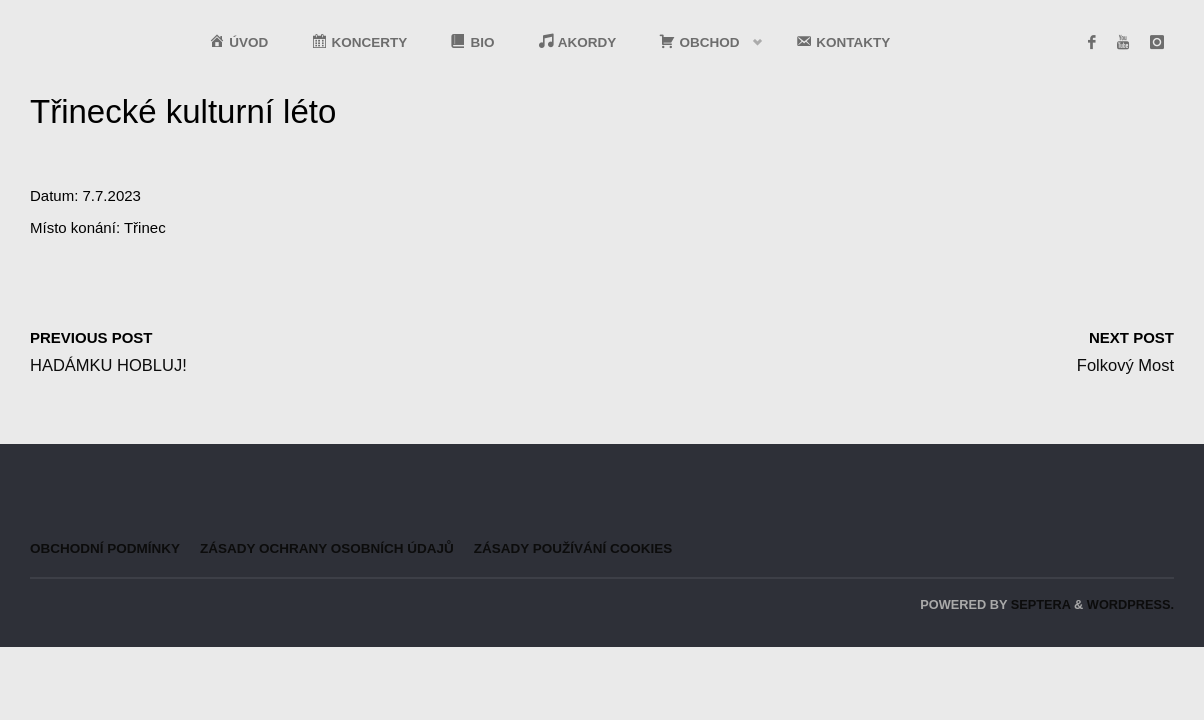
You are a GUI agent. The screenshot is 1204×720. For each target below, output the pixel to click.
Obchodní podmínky (105, 548)
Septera (1038, 604)
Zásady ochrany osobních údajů (327, 548)
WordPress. (1130, 604)
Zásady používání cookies (573, 548)
